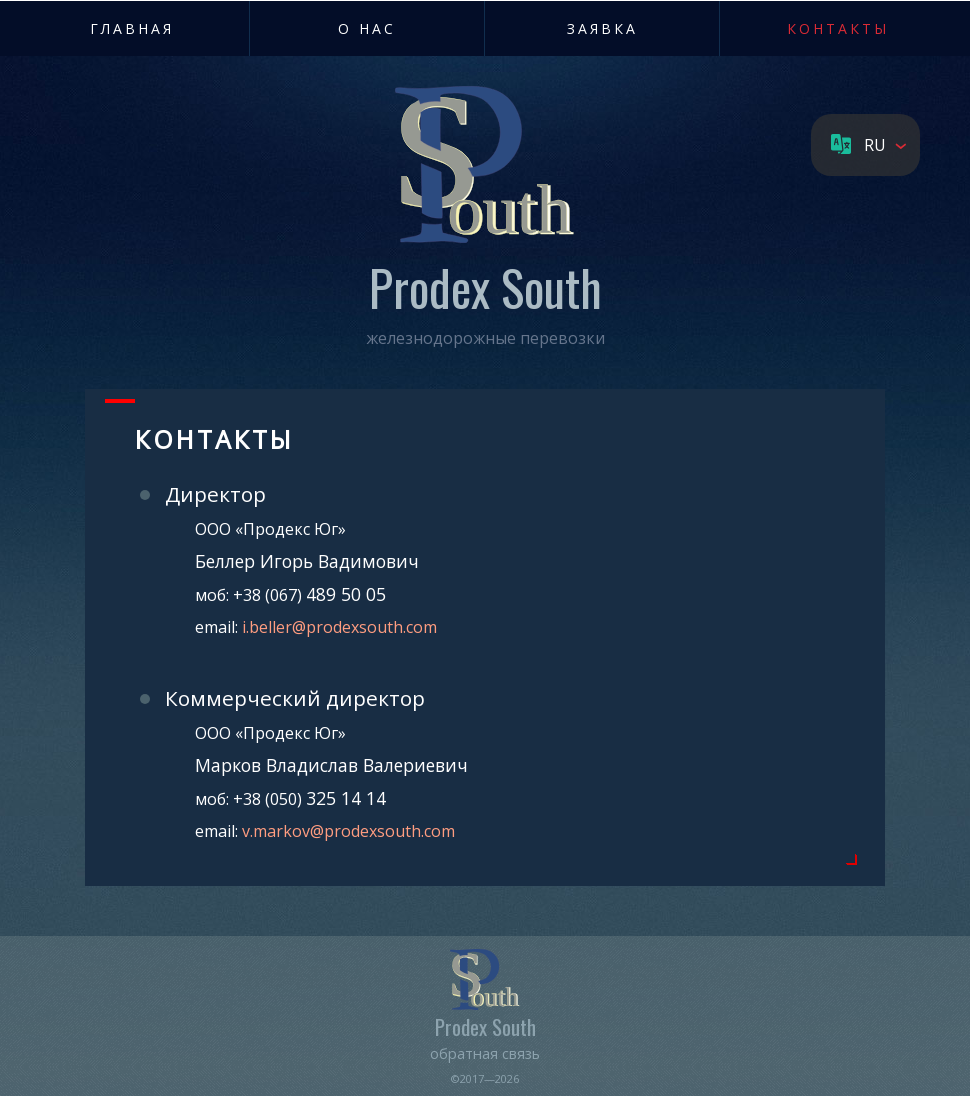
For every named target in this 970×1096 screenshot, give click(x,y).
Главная (132, 28)
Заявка (602, 28)
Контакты (838, 28)
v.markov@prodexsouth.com (348, 831)
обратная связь (485, 1053)
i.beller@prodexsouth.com (339, 627)
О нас (367, 28)
